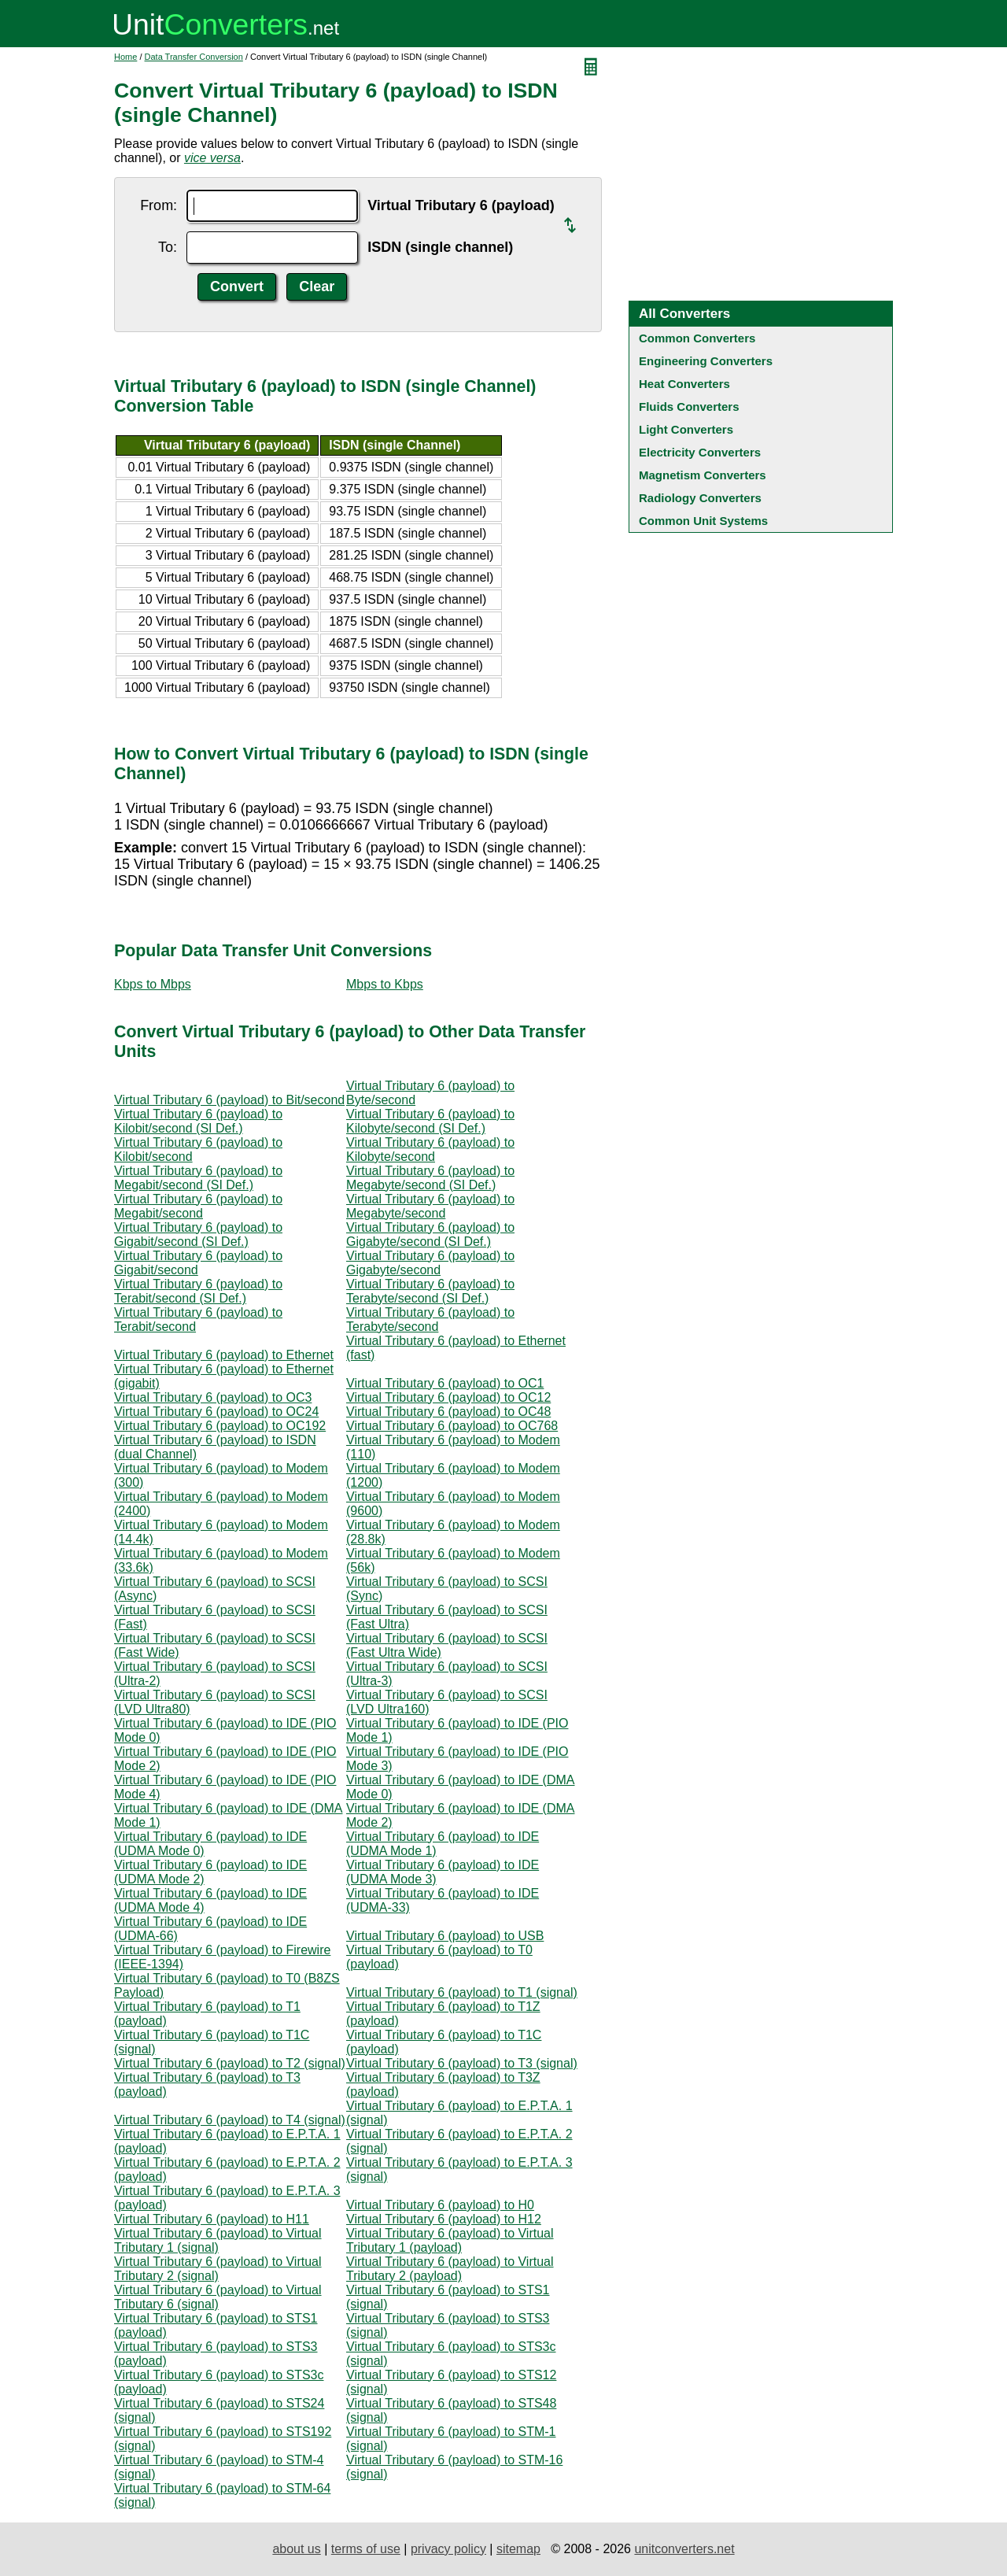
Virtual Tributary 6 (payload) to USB (445, 1935)
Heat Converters (684, 383)
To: (167, 247)
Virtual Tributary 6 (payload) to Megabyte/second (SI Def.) (430, 1178)
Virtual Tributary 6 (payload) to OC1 (445, 1383)
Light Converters (686, 429)
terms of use (365, 2549)
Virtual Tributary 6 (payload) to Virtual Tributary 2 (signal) (218, 2268)
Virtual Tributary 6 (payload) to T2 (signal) (229, 2063)
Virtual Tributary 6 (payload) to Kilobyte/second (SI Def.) (430, 1121)
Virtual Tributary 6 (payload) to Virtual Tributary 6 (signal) (218, 2297)
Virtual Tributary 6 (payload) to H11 (211, 2219)
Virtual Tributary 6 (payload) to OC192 (220, 1425)
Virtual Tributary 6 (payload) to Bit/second (229, 1100)
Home (125, 56)
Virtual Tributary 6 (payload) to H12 (443, 2219)
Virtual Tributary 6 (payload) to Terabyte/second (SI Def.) (430, 1291)
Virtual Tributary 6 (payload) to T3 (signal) (461, 2063)
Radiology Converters (700, 497)
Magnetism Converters (702, 475)
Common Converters (697, 338)
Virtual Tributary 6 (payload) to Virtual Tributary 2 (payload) (450, 2268)
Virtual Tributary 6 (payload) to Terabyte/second (430, 1319)
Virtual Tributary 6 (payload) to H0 (440, 2205)
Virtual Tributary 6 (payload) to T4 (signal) (229, 2120)
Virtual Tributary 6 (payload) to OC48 (448, 1411)
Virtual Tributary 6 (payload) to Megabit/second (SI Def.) (198, 1178)
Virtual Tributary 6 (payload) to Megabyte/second (430, 1206)
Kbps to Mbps (152, 984)
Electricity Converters (700, 452)
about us (296, 2549)
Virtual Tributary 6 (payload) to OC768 (452, 1425)
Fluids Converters (689, 406)
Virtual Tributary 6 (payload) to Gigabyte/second (430, 1263)
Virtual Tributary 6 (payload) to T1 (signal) (461, 1992)
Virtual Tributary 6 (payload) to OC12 (448, 1397)
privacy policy (448, 2549)
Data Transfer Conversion (194, 56)
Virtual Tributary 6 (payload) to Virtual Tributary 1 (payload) (450, 2240)
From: (158, 205)
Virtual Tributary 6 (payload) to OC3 (213, 1397)
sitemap (518, 2549)
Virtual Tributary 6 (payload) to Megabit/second (198, 1206)
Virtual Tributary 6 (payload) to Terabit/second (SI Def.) (198, 1291)
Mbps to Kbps (384, 984)
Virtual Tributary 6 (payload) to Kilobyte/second (430, 1149)
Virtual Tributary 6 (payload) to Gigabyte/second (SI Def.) (430, 1234)
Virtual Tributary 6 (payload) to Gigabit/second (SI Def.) (198, 1234)
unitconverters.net (684, 2549)
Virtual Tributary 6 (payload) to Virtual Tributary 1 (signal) (218, 2240)
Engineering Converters (706, 361)
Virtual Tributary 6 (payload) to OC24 (216, 1411)
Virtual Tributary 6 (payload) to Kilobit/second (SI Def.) (198, 1121)
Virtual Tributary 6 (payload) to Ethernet (224, 1355)
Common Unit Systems (703, 520)
